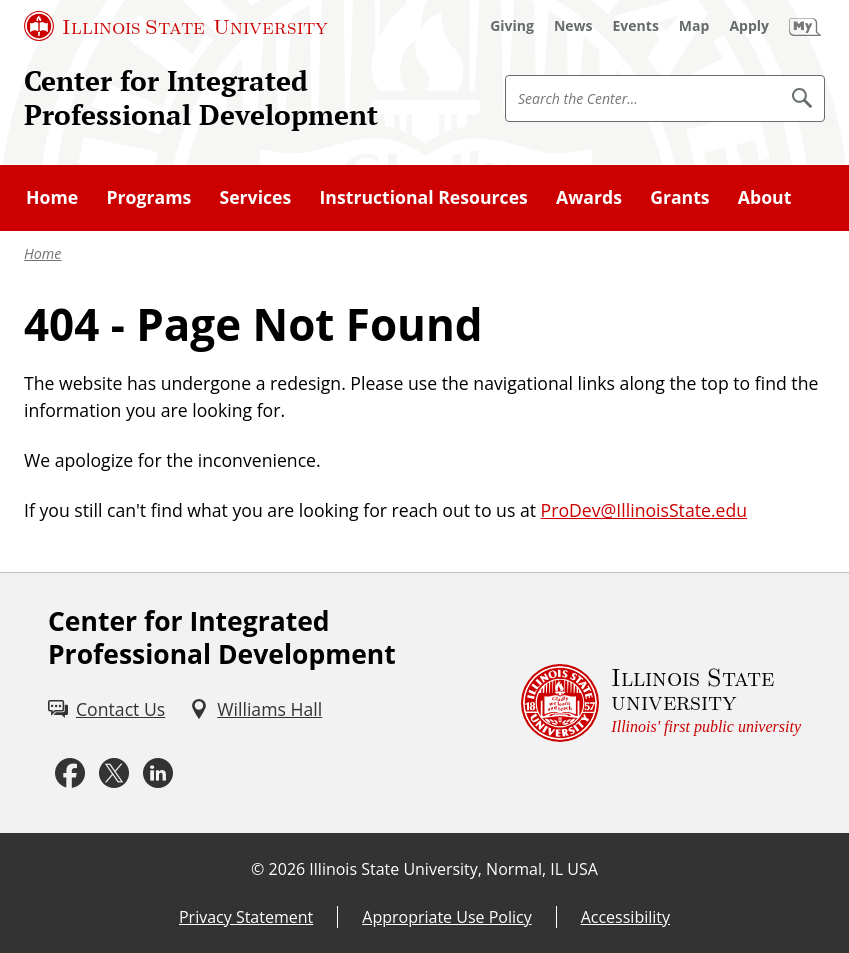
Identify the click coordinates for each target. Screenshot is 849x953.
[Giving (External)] (512, 26)
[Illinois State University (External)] (176, 26)
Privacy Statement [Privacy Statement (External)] (246, 917)
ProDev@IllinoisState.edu (644, 510)
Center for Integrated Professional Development (201, 97)
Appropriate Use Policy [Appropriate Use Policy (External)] (446, 917)
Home (42, 253)
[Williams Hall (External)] (255, 709)
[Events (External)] (636, 26)
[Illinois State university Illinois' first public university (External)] (661, 703)
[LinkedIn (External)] (158, 773)
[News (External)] (573, 26)
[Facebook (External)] (70, 773)
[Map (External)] (694, 26)
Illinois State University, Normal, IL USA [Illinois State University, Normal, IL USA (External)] (453, 869)
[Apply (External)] (749, 26)
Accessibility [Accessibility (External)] (625, 917)
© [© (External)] (257, 869)
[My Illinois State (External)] (805, 26)
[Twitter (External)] (114, 773)
